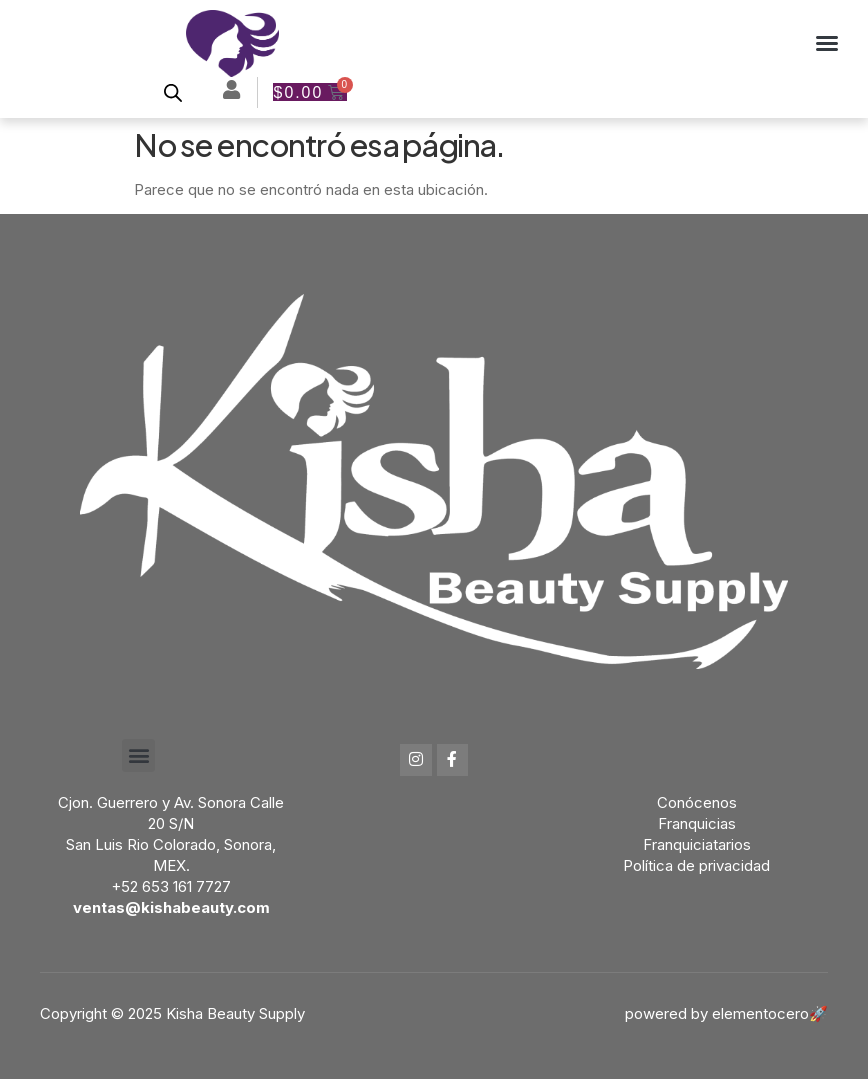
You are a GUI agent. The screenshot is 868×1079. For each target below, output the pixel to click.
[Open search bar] (173, 92)
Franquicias (697, 823)
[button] (827, 43)
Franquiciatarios (697, 844)
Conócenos (697, 802)
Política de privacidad (696, 865)
